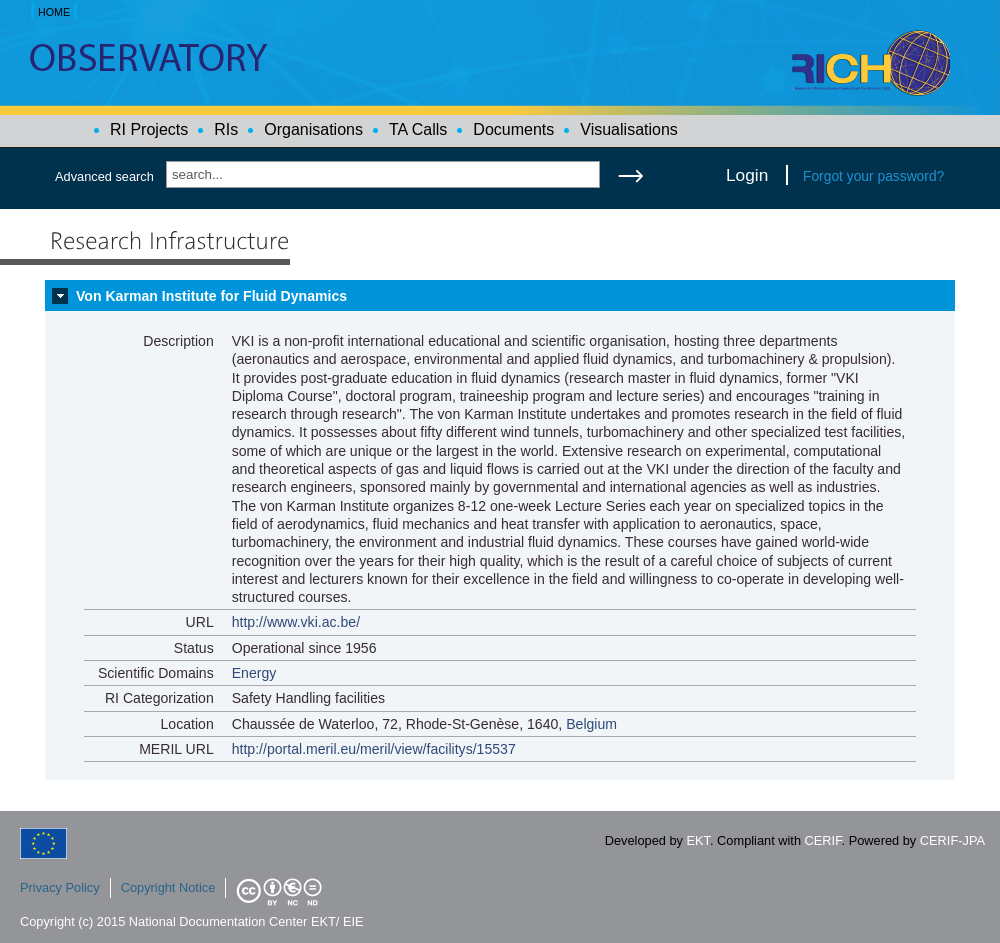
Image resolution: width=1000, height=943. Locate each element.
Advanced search (104, 176)
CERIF (823, 840)
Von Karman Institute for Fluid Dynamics (211, 296)
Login (747, 175)
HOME (54, 12)
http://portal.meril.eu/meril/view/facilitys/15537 (374, 749)
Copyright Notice (168, 887)
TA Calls (418, 129)
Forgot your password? (873, 176)
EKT (698, 840)
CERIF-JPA (952, 840)
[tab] (500, 296)
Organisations (313, 129)
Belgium (591, 724)
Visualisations (629, 129)
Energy (254, 673)
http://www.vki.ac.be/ (296, 622)
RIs (226, 129)
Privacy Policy (60, 887)
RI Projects (149, 129)
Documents (513, 129)
